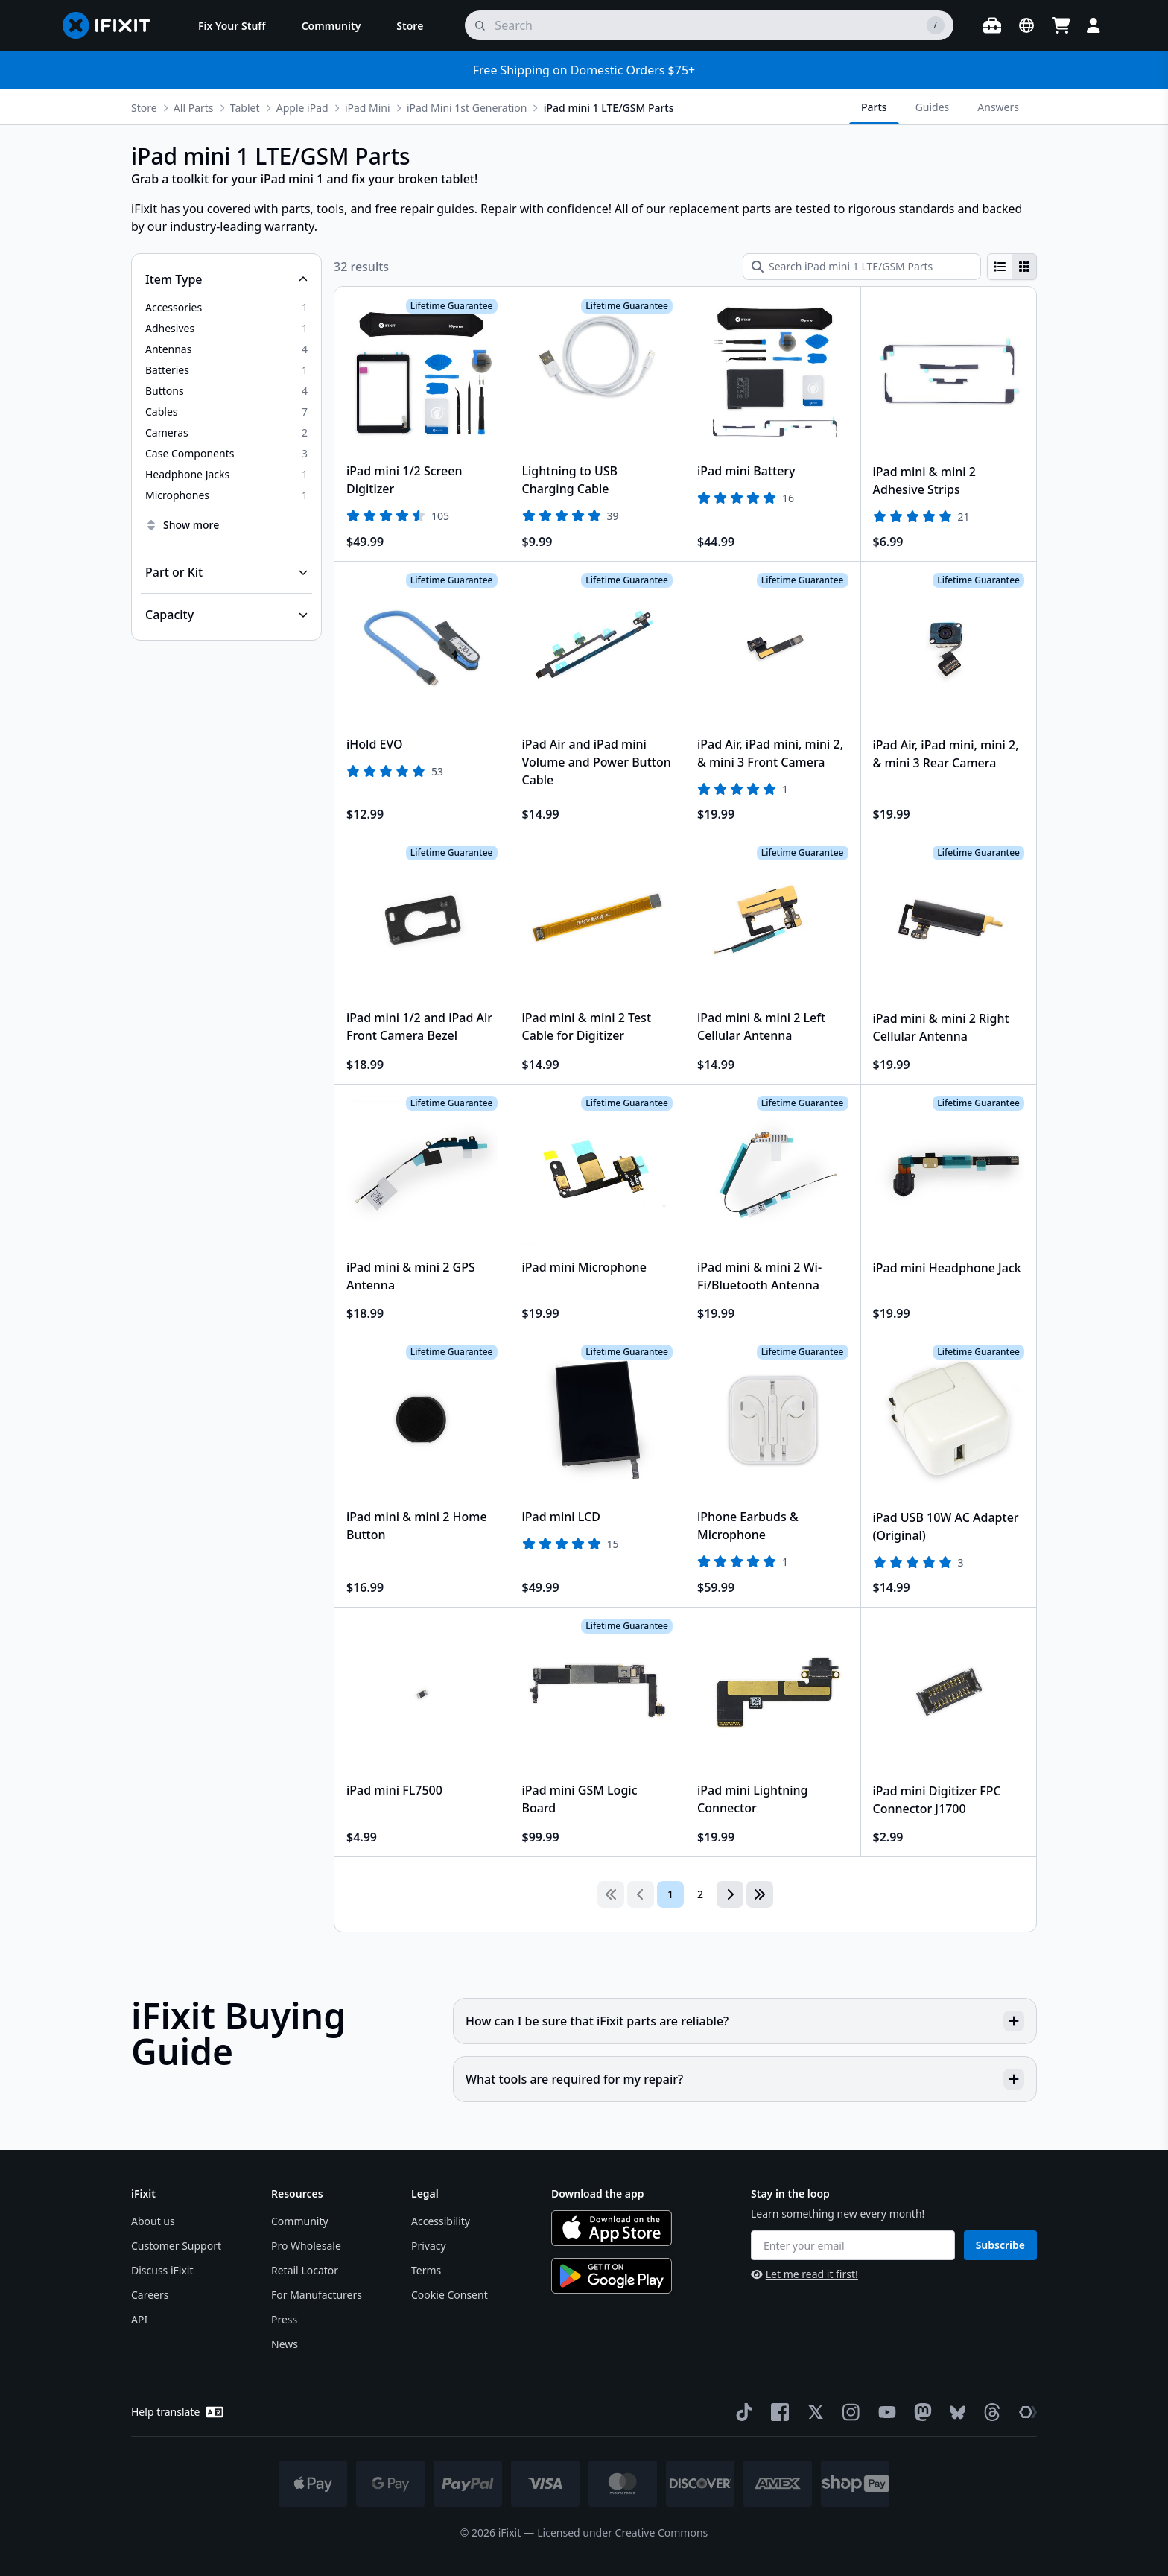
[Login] (1093, 25)
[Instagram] (848, 2412)
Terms (426, 2270)
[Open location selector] (1026, 25)
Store (144, 108)
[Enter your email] (853, 2245)
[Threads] (989, 2412)
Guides (932, 107)
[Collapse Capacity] (226, 614)
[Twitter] (813, 2412)
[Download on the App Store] (611, 2228)
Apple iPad (302, 108)
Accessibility (440, 2221)
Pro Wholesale (306, 2246)
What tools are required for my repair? (745, 2079)
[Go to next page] (730, 1894)
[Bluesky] (954, 2412)
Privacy (428, 2246)
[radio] (999, 266)
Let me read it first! (804, 2274)
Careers (149, 2295)
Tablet (245, 108)
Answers (998, 107)
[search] (709, 25)
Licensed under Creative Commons (622, 2532)
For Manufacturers (316, 2295)
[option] (226, 307)
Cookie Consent (449, 2295)
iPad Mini (367, 108)
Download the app (597, 2193)
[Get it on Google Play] (611, 2276)
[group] (1012, 266)
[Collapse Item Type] (226, 279)
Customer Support (176, 2246)
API (139, 2319)
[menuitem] (232, 25)
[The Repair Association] (1025, 2412)
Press (284, 2319)
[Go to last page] (759, 1894)
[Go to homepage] (112, 25)
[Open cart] (1061, 25)
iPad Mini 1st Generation (467, 108)
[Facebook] (777, 2412)
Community (299, 2221)
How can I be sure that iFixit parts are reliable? (745, 2021)
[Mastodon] (920, 2412)
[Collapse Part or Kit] (226, 572)
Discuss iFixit (162, 2270)
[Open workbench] (992, 25)
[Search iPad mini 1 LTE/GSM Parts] (862, 266)
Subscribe (1000, 2245)
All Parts (194, 108)
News (284, 2344)
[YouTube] (884, 2412)
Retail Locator (304, 2270)
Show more (182, 525)
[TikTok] (741, 2412)
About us (153, 2221)
